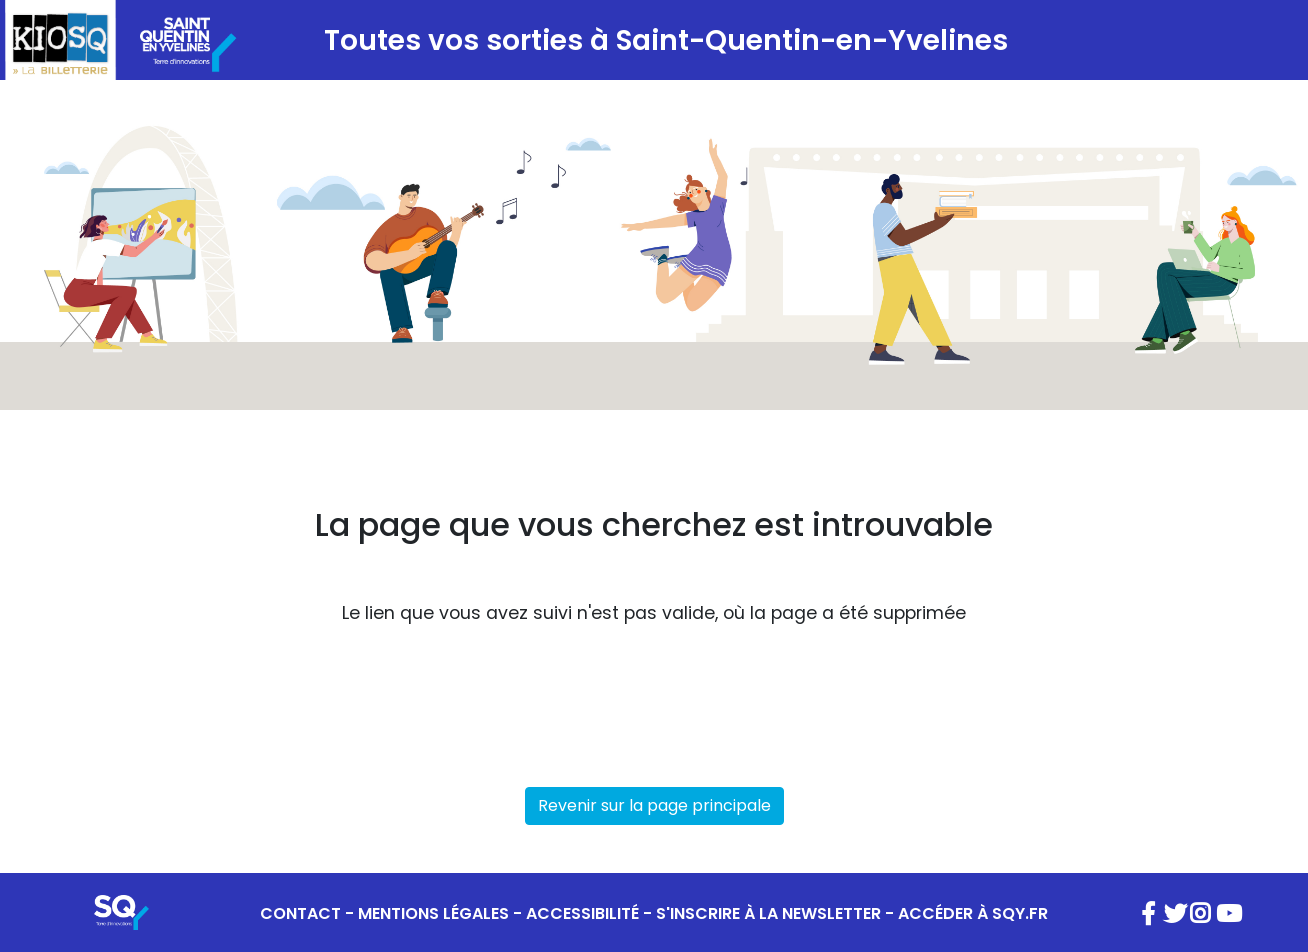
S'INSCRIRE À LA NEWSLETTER (768, 913)
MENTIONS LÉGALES (433, 913)
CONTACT (300, 913)
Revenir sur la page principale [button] (654, 805)
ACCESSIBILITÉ (582, 913)
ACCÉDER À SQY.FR (973, 913)
